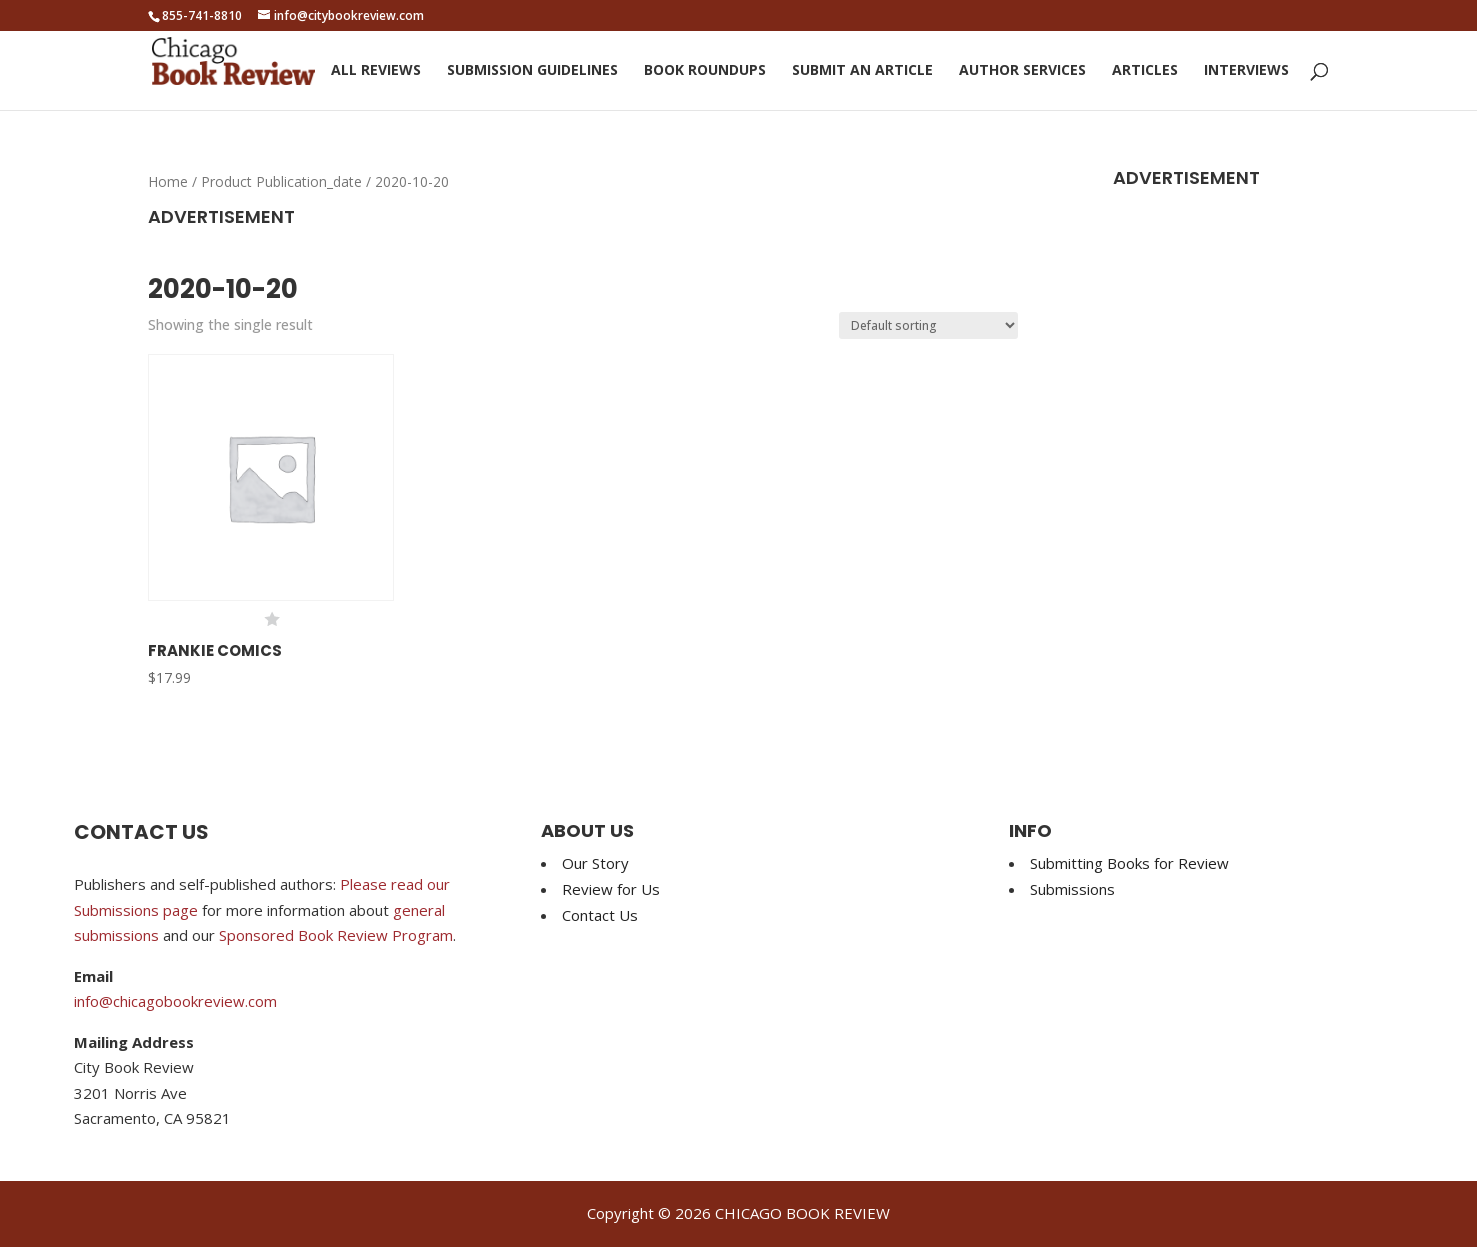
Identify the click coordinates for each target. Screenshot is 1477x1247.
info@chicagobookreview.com (175, 1001)
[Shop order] (928, 325)
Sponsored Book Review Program (336, 935)
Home (168, 181)
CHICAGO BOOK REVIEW (802, 1213)
